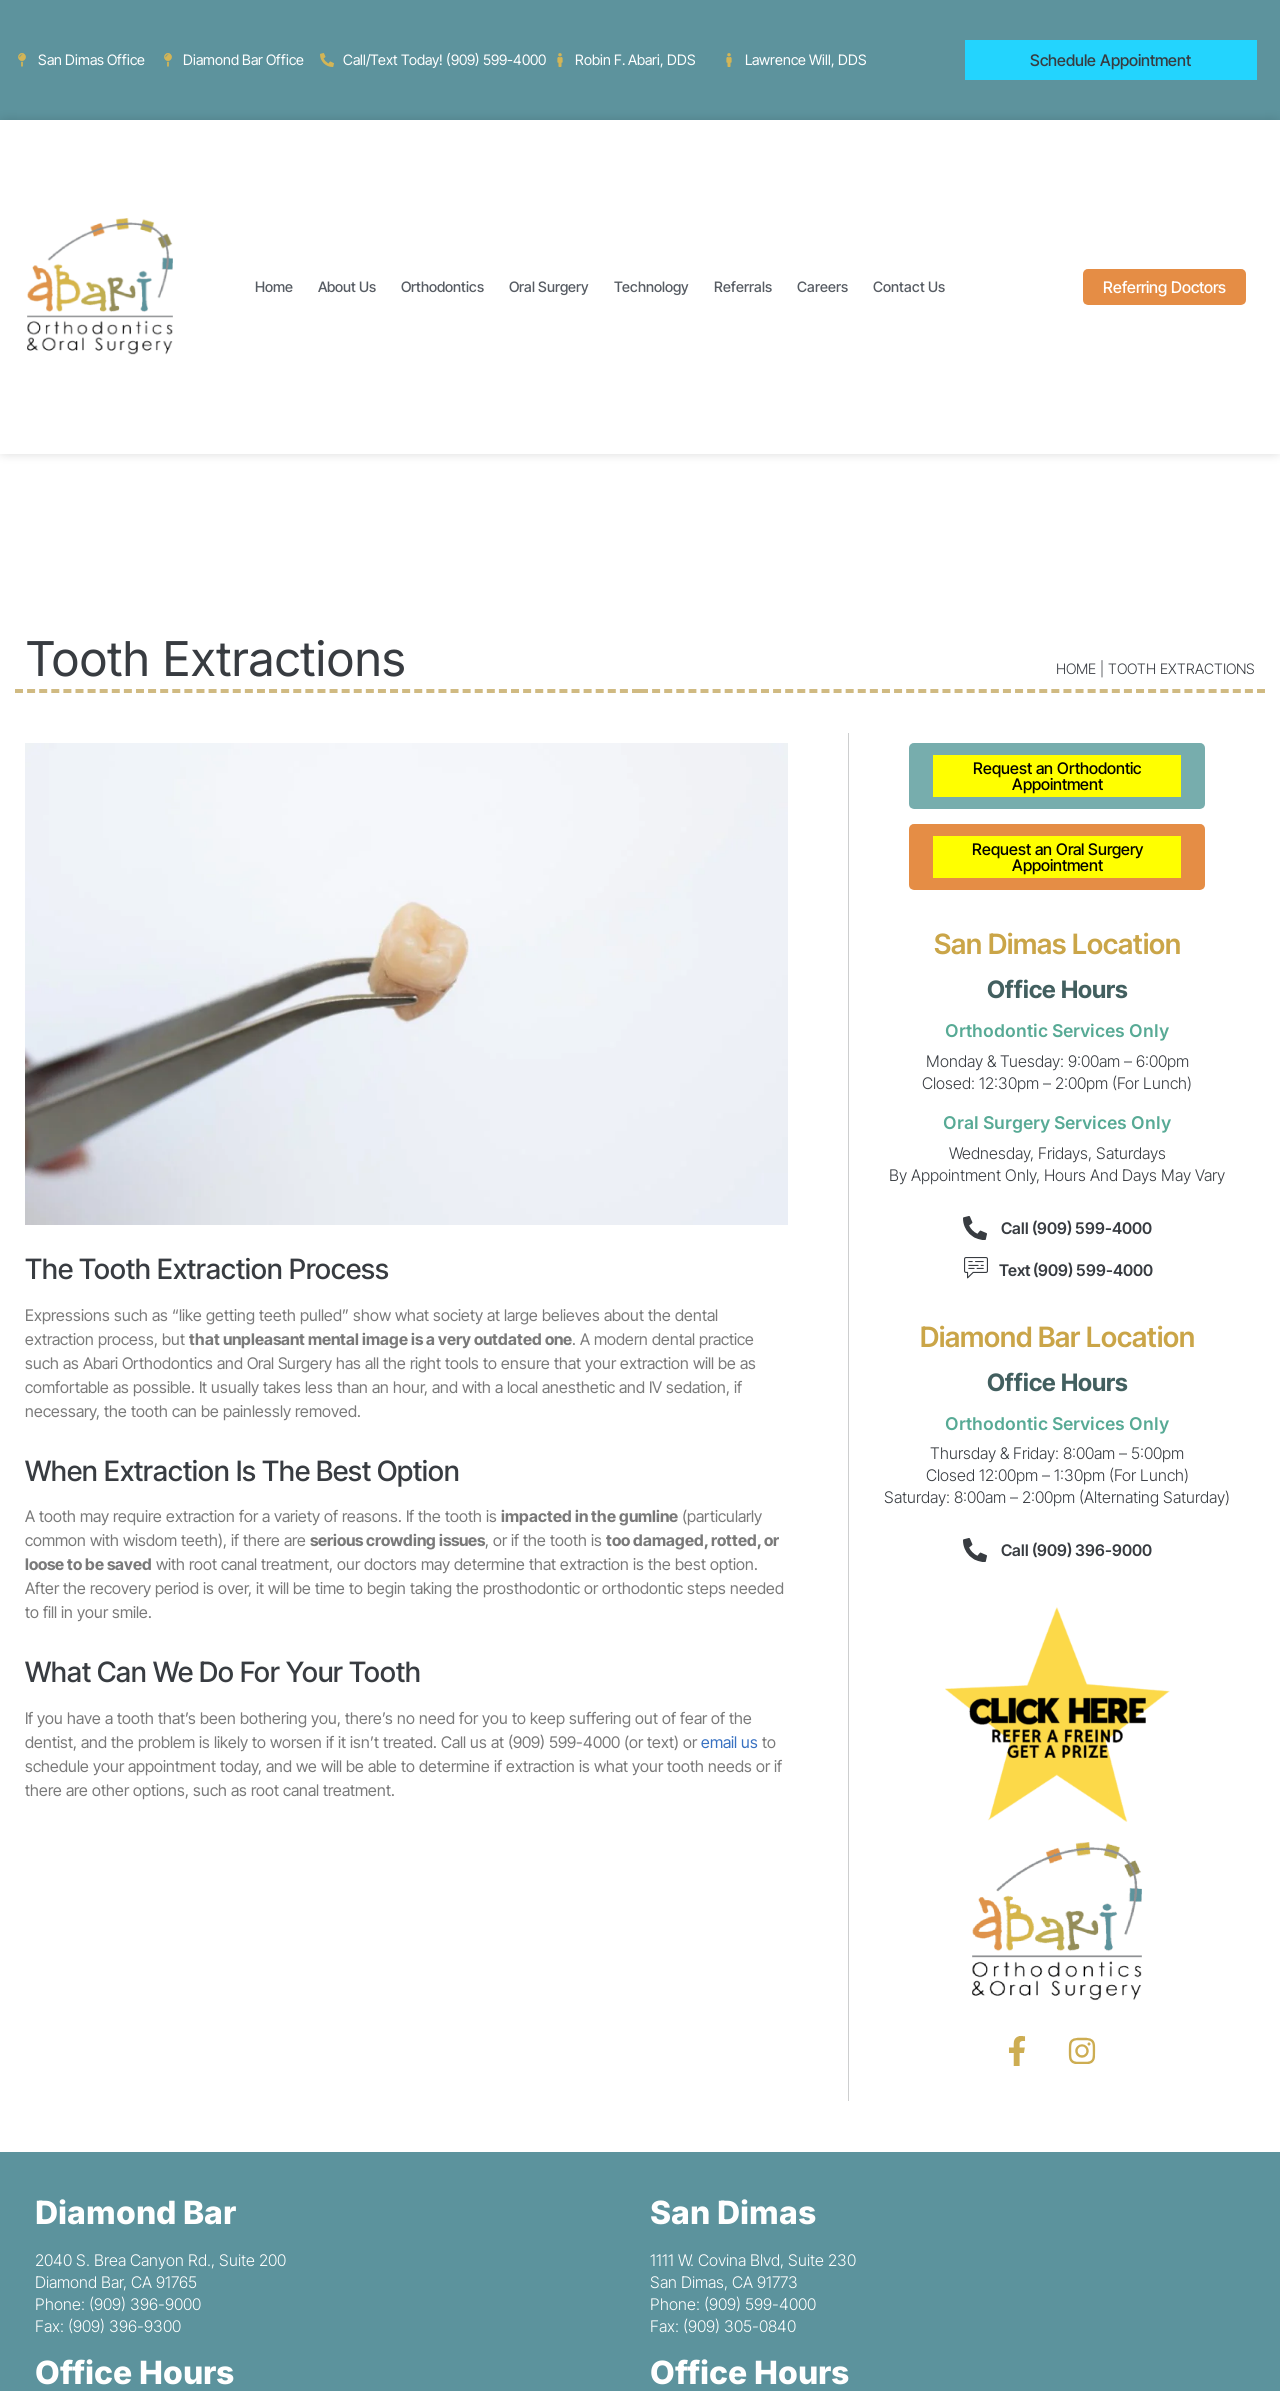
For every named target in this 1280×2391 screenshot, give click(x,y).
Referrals (743, 286)
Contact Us (909, 286)
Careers (822, 286)
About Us (347, 286)
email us (729, 1742)
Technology (651, 286)
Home (274, 286)
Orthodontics (442, 286)
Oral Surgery (549, 286)
